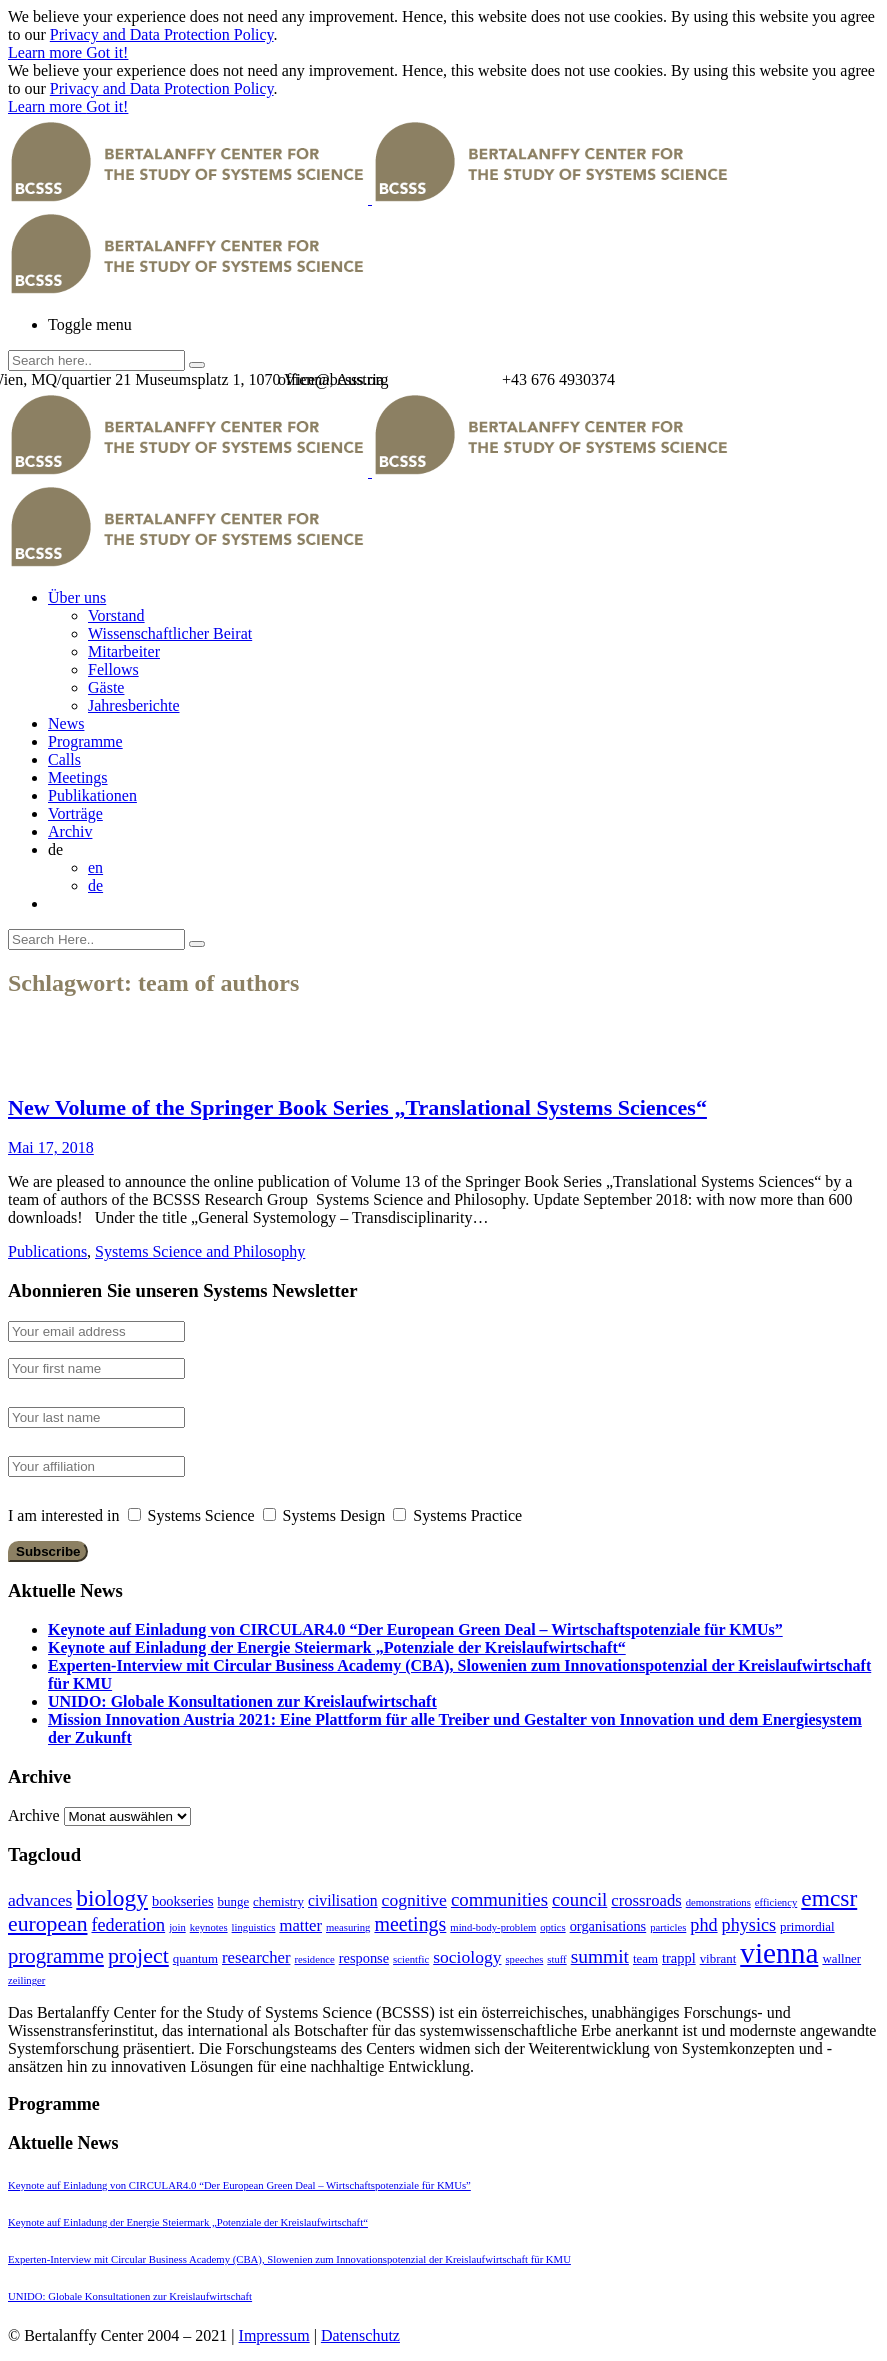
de (95, 885)
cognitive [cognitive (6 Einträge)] (414, 1900)
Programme (85, 741)
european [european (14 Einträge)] (47, 1924)
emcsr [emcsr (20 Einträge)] (829, 1898)
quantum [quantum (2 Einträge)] (195, 1958)
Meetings (78, 777)
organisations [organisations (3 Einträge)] (608, 1926)
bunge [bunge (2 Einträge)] (234, 1901)
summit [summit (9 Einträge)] (600, 1956)
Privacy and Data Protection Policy (162, 34)
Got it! (107, 52)
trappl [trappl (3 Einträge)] (679, 1958)
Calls (64, 759)
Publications (47, 1251)
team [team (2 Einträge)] (645, 1958)
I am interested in (64, 1515)
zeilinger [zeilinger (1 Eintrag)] (26, 1980)
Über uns (77, 597)
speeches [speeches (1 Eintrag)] (524, 1959)
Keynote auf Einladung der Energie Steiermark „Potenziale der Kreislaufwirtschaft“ (337, 1647)
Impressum (274, 2335)
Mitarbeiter (124, 651)
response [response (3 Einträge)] (364, 1958)
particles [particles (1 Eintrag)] (668, 1927)
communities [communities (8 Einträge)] (499, 1899)
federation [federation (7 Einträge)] (128, 1925)
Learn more (47, 52)
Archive (34, 1815)
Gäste (106, 687)
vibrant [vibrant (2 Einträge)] (718, 1958)
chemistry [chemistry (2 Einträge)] (278, 1901)
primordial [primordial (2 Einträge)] (807, 1926)
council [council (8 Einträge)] (579, 1899)
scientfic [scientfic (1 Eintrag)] (411, 1959)
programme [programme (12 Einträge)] (56, 1956)
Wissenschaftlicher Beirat (170, 633)
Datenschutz (360, 2335)
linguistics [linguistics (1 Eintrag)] (254, 1927)
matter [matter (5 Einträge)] (300, 1925)
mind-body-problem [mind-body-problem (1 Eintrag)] (493, 1927)
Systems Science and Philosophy (200, 1251)
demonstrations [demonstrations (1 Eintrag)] (718, 1902)
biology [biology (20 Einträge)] (112, 1898)
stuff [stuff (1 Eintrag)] (556, 1959)
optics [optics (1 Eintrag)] (552, 1927)
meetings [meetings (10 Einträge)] (410, 1924)
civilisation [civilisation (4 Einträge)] (343, 1900)
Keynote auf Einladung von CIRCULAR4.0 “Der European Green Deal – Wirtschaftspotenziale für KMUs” (415, 1629)
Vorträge (75, 813)
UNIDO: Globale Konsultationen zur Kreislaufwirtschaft (242, 1701)
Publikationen (92, 795)
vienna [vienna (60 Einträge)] (779, 1953)
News (66, 723)
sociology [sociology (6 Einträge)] (467, 1957)
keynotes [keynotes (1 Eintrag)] (209, 1927)
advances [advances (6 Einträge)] (40, 1900)
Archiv (70, 831)
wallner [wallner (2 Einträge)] (841, 1958)
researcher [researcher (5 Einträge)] (256, 1957)
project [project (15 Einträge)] (138, 1955)
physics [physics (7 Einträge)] (749, 1925)
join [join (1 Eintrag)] (177, 1927)
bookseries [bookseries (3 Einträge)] (183, 1901)
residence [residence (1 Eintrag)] (314, 1959)
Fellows (113, 669)
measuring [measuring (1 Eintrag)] (348, 1927)
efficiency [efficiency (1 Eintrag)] (776, 1902)
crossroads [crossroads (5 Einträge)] (646, 1900)
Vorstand (116, 615)
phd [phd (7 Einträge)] (703, 1925)
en (95, 867)
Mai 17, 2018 (51, 1147)
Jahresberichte (134, 705)
